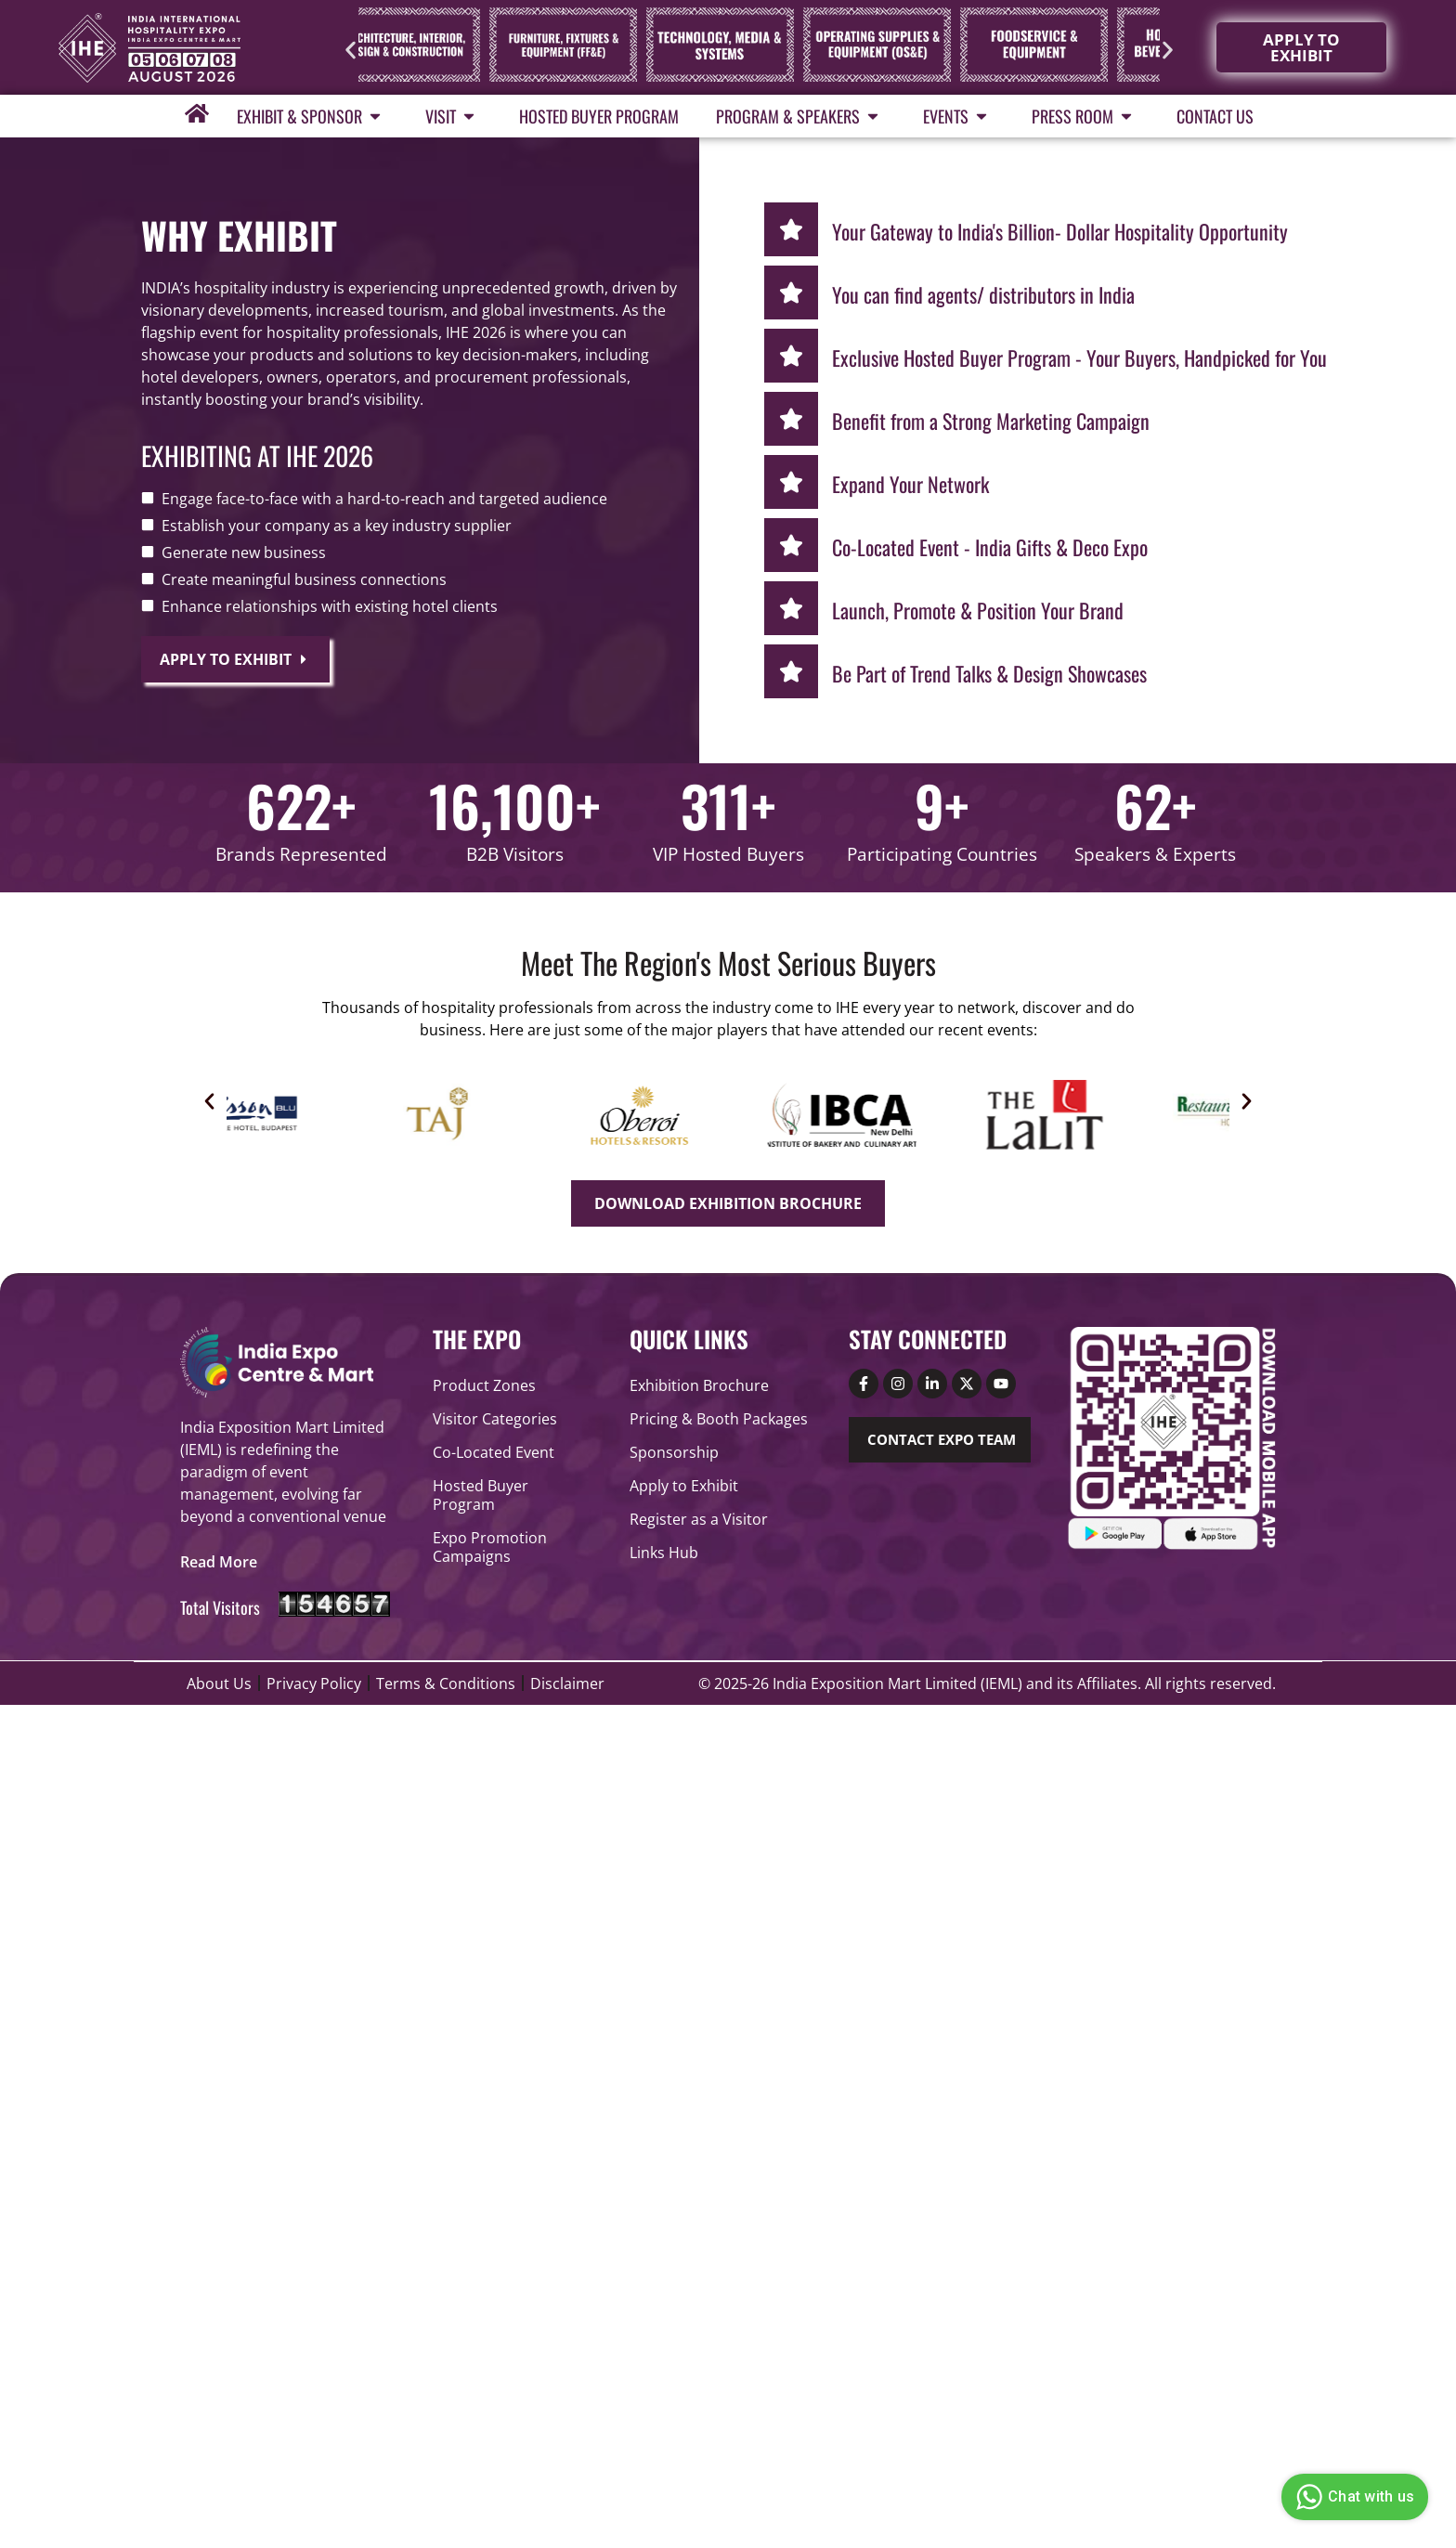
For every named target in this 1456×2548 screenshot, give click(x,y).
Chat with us (1352, 2497)
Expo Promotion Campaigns (490, 1547)
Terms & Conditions (445, 1683)
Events (958, 116)
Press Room (1085, 116)
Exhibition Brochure (699, 1385)
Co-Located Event (493, 1452)
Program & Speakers (801, 116)
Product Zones (484, 1385)
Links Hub (664, 1552)
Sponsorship (674, 1452)
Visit (453, 116)
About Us (219, 1683)
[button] (350, 49)
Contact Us (1215, 116)
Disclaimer (567, 1683)
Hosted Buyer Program (599, 116)
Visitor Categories (495, 1419)
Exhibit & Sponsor (312, 116)
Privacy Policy (313, 1683)
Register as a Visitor (699, 1519)
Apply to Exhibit (684, 1486)
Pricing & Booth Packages (719, 1419)
